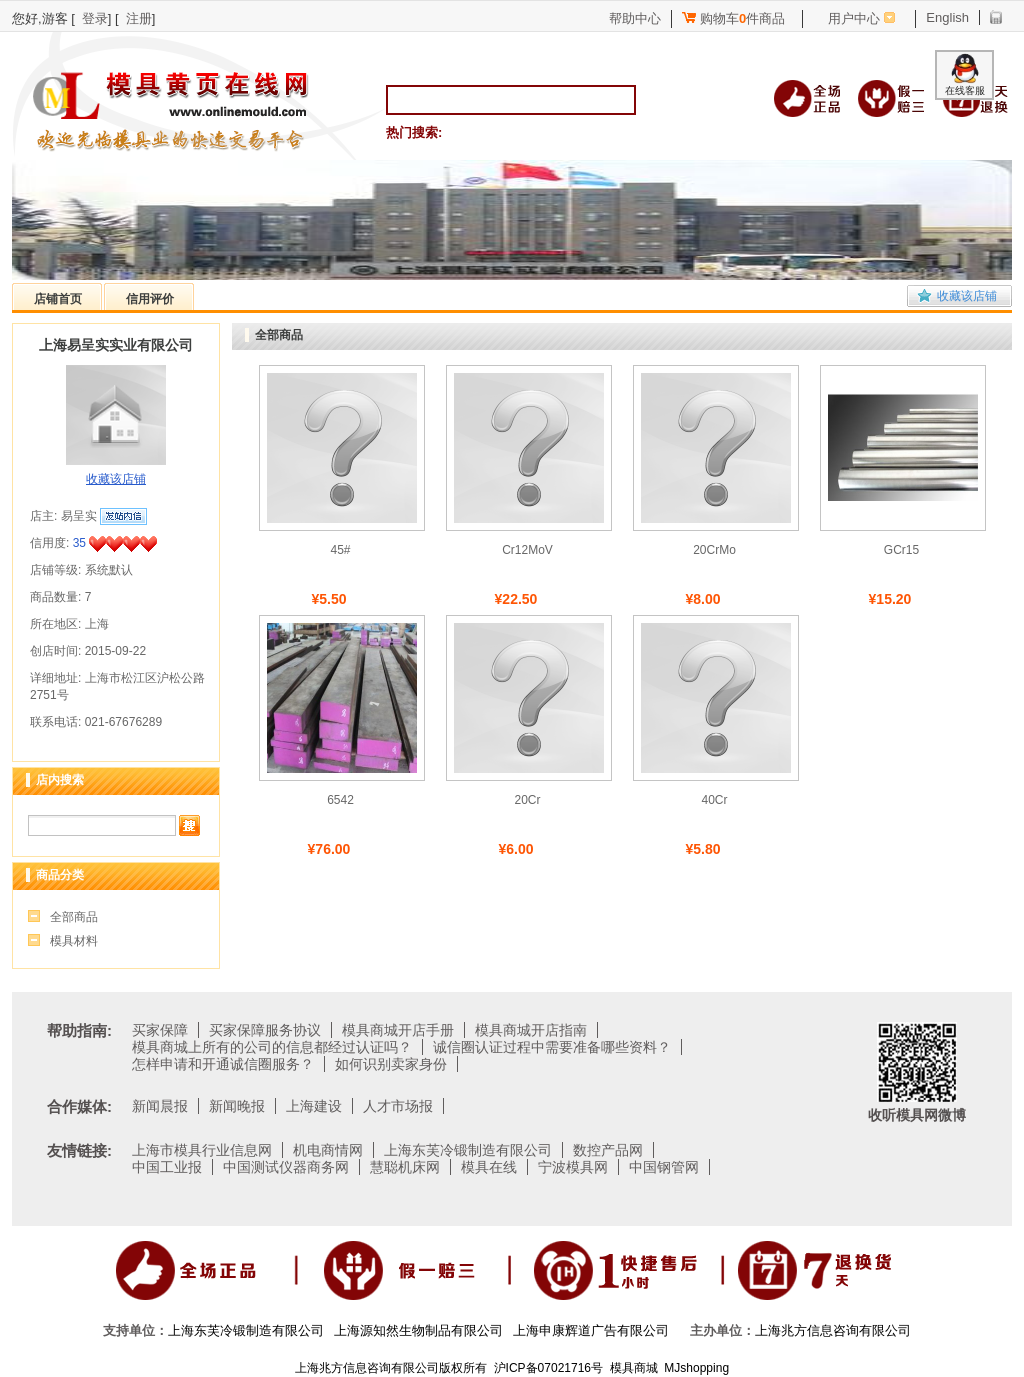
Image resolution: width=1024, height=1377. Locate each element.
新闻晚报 (237, 1106)
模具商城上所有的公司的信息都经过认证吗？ (272, 1047)
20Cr (527, 800)
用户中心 (854, 18)
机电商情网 (328, 1150)
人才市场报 (398, 1106)
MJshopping (696, 1368)
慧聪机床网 (405, 1167)
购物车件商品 (733, 18)
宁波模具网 (573, 1167)
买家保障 (160, 1030)
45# (340, 550)
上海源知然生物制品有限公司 (418, 1330)
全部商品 (74, 917)
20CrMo (714, 550)
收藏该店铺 (967, 296)
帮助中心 (635, 18)
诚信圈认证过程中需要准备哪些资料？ (552, 1047)
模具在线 (489, 1167)
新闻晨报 (160, 1106)
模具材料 (74, 941)
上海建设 (314, 1106)
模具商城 (634, 1368)
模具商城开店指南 (531, 1030)
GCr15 (901, 550)
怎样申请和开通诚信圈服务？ (223, 1064)
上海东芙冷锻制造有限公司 (468, 1150)
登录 (95, 18)
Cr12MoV (527, 550)
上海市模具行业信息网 (202, 1150)
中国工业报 (167, 1167)
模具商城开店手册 (398, 1030)
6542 (340, 800)
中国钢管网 (664, 1167)
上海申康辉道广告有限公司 (591, 1330)
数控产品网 (608, 1150)
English (947, 17)
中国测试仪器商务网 (286, 1167)
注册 (139, 18)
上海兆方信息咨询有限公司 (833, 1330)
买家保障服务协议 (265, 1030)
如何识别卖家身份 (391, 1064)
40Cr (714, 800)
